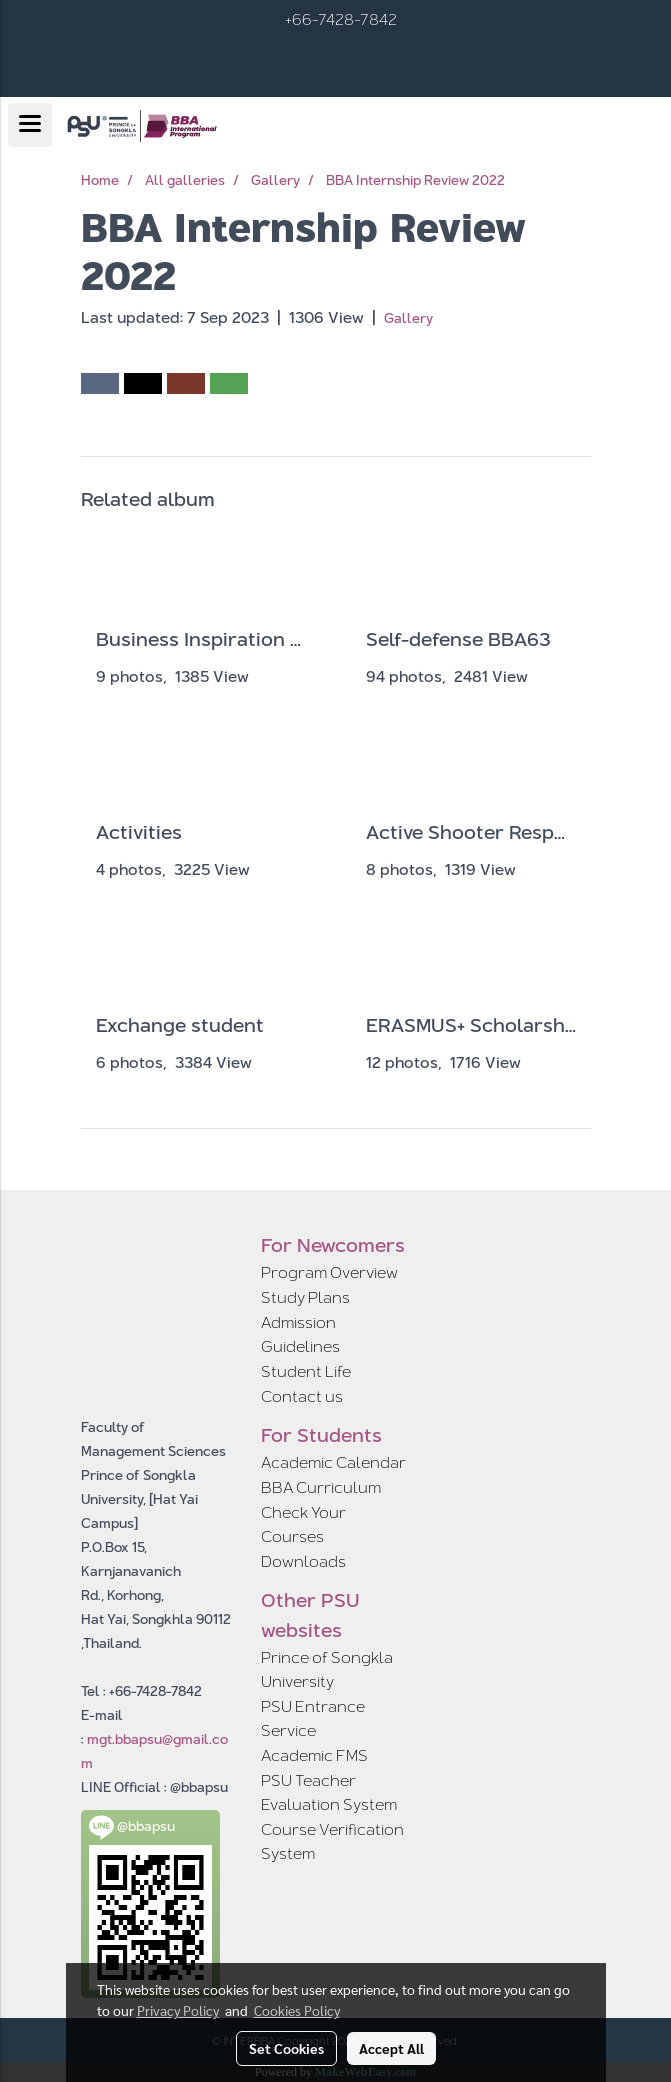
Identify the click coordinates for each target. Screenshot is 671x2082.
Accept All (391, 2048)
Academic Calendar (333, 1462)
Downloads (303, 1561)
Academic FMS (314, 1755)
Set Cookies (286, 2048)
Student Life (306, 1371)
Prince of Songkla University (327, 1669)
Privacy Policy (178, 2010)
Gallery (408, 318)
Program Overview (329, 1272)
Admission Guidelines (300, 1334)
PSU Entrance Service (313, 1718)
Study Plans (305, 1297)
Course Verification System (332, 1841)
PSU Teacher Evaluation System (329, 1792)
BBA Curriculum (321, 1487)
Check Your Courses (303, 1524)
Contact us (302, 1396)
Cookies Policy (297, 2010)
